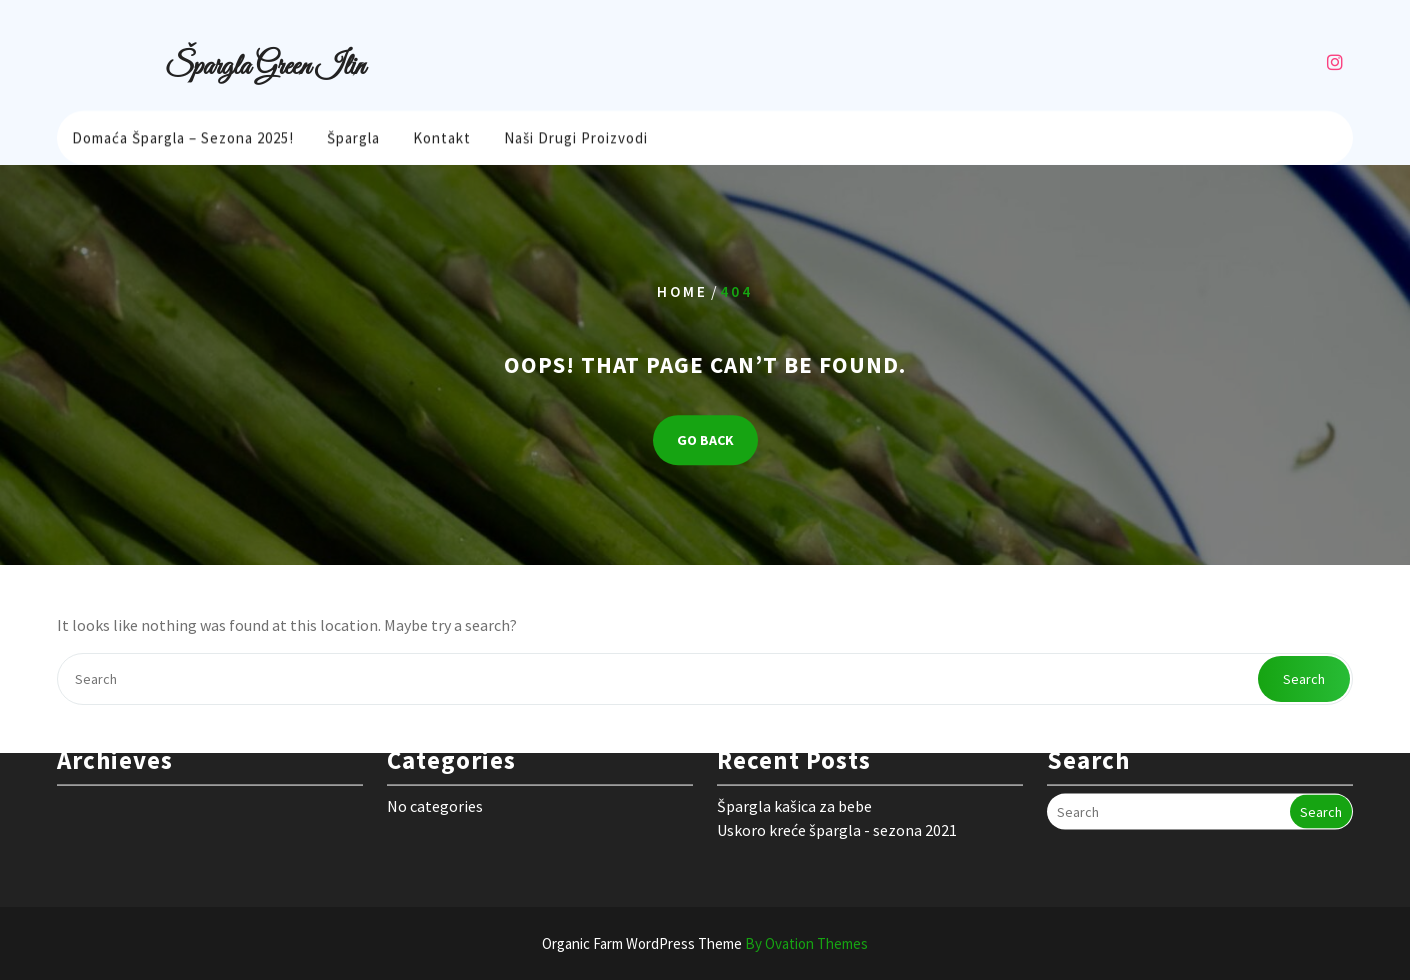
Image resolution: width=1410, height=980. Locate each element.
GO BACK (705, 440)
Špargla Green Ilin (265, 67)
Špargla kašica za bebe (794, 784)
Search (1304, 679)
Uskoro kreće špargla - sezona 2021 (837, 808)
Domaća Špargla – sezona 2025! (183, 135)
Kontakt (442, 135)
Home (682, 291)
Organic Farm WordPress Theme (705, 943)
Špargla (353, 135)
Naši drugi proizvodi (576, 135)
